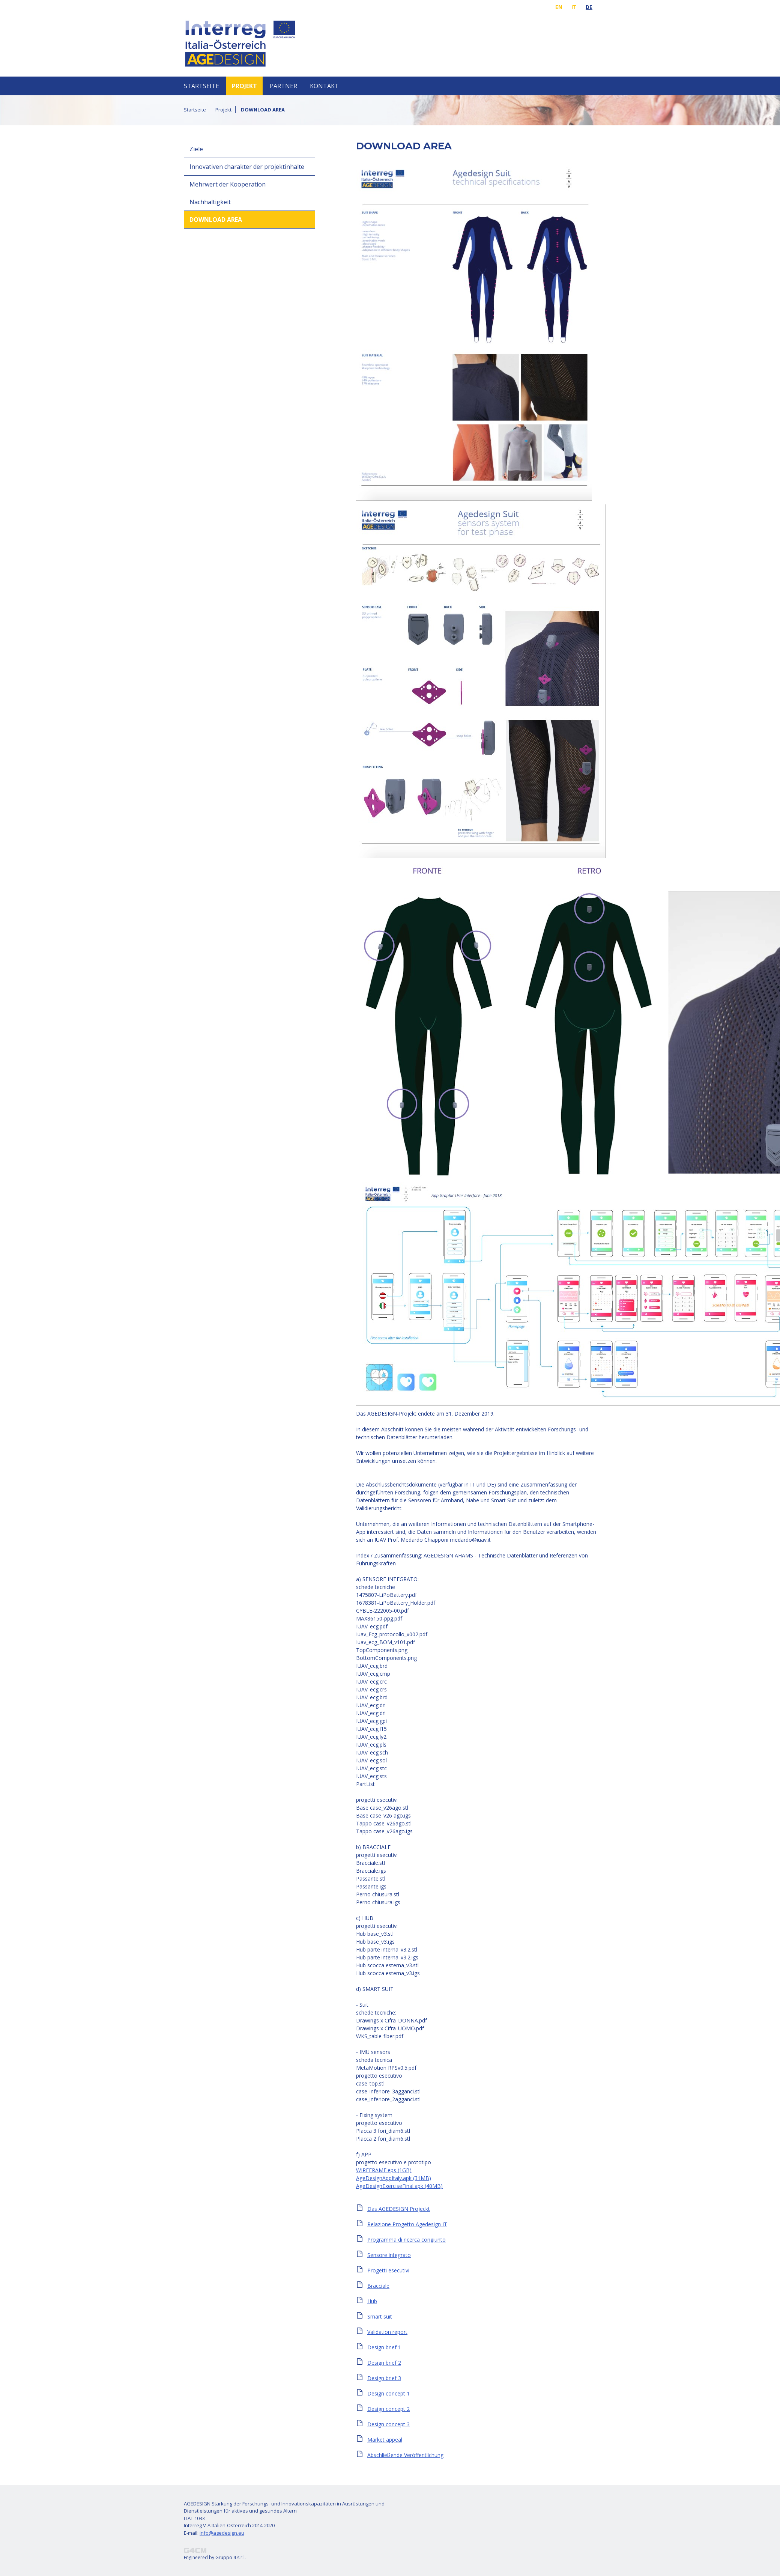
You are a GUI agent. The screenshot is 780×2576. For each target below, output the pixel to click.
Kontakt (324, 86)
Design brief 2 (384, 2362)
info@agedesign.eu (222, 2532)
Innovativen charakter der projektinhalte (246, 167)
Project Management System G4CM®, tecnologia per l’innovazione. (195, 2550)
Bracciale (378, 2285)
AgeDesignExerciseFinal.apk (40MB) (399, 2185)
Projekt (244, 86)
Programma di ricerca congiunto (406, 2239)
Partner (283, 86)
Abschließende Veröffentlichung (405, 2455)
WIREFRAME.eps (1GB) (384, 2170)
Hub (372, 2301)
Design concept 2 (388, 2408)
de (589, 7)
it (574, 7)
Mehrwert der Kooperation (227, 184)
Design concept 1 (388, 2393)
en (558, 7)
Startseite (201, 86)
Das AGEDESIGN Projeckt (398, 2208)
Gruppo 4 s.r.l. (230, 2557)
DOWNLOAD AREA (215, 219)
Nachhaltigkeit (210, 202)
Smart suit (379, 2316)
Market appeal (384, 2439)
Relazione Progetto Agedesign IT (407, 2224)
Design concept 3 (388, 2424)
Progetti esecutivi (388, 2270)
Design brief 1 (384, 2347)
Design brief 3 (384, 2378)
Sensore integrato (389, 2255)
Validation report (387, 2331)
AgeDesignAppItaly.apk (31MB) (393, 2178)
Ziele (196, 149)
